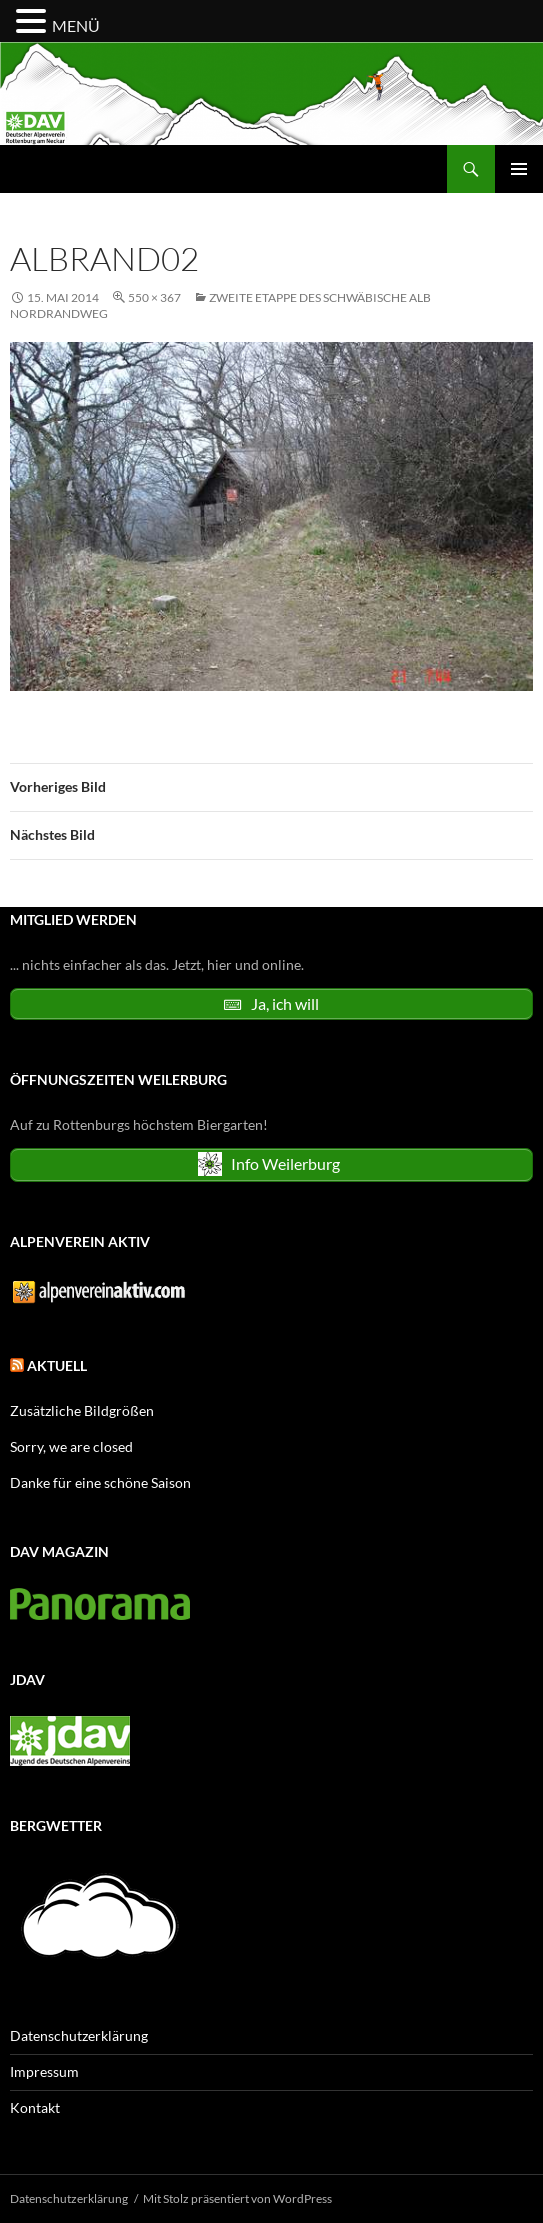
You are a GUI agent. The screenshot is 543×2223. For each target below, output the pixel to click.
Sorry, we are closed (71, 1446)
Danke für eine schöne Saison (100, 1482)
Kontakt (35, 2107)
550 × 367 (154, 297)
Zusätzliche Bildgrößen (82, 1410)
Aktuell (57, 1365)
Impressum (44, 2071)
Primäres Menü (519, 169)
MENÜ (76, 25)
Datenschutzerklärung (79, 2035)
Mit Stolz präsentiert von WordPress (237, 2198)
